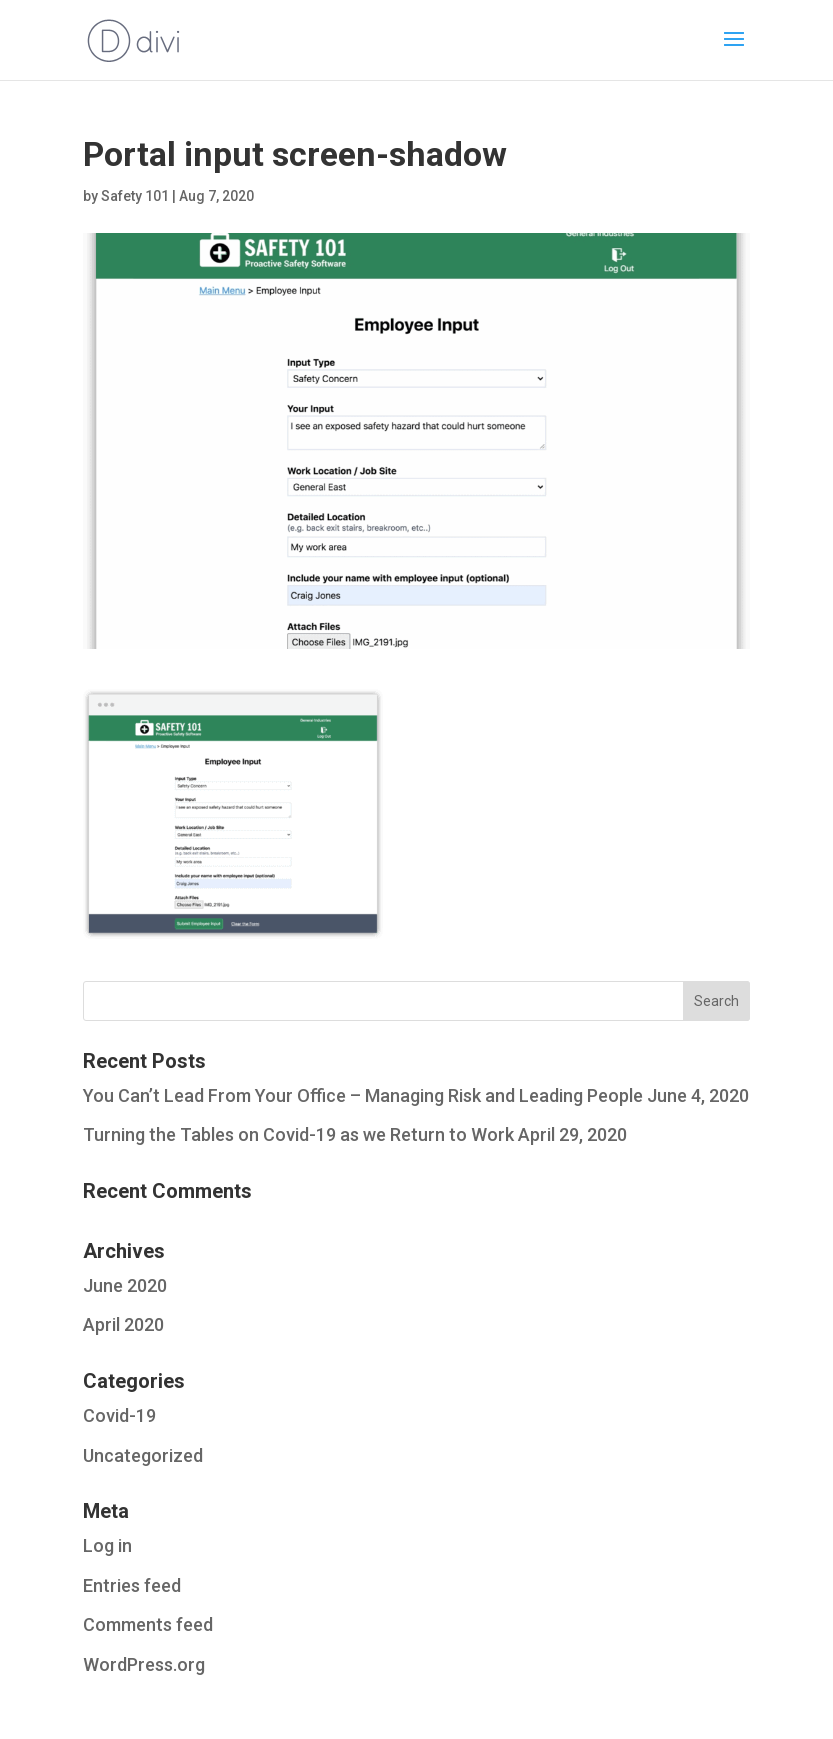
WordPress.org (144, 1664)
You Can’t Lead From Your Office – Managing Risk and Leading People (363, 1095)
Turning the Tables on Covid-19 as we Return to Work (298, 1134)
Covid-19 (119, 1415)
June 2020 (125, 1285)
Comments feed (148, 1624)
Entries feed (132, 1585)
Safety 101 (135, 196)
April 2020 (123, 1324)
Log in (107, 1545)
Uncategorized (143, 1455)
